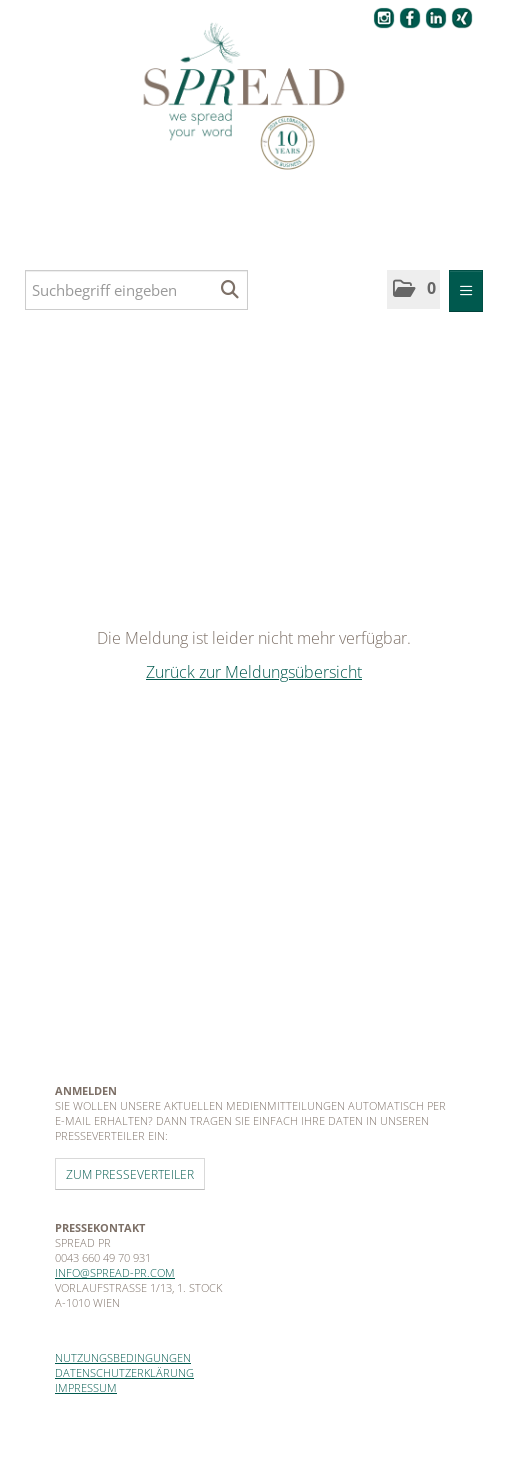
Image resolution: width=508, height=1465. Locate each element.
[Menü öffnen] (466, 291)
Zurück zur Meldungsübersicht (254, 672)
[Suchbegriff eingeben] (136, 290)
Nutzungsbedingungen (123, 1357)
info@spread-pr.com (115, 1272)
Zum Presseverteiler (130, 1174)
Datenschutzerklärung (124, 1372)
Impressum (86, 1387)
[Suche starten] (230, 290)
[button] (413, 289)
